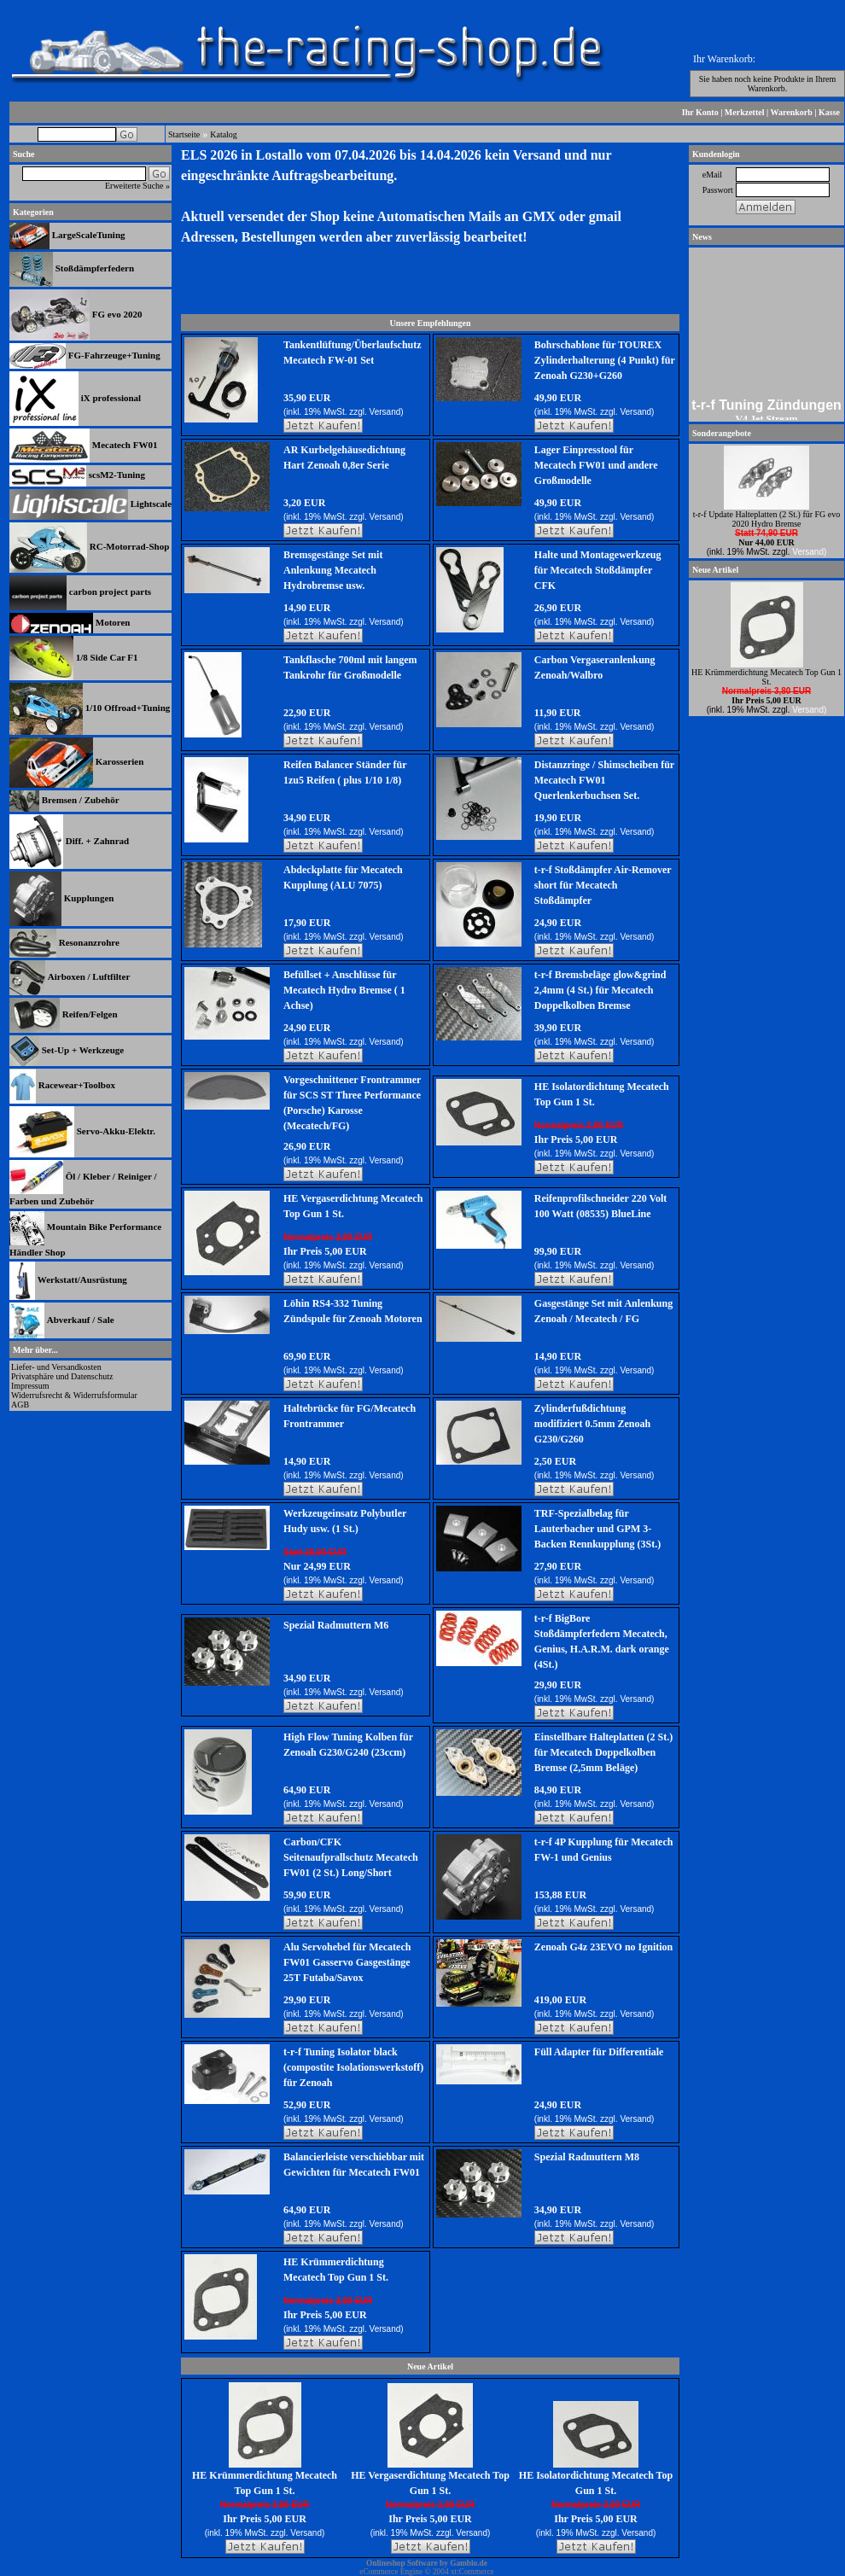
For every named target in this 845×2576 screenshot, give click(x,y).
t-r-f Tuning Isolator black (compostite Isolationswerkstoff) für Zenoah (353, 2067)
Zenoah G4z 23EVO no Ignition (603, 1947)
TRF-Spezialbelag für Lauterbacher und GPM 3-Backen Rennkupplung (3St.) (597, 1528)
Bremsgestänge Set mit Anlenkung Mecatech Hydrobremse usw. (332, 570)
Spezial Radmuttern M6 (335, 1625)
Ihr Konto (700, 112)
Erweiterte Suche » (137, 185)
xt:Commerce (472, 2571)
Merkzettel (745, 112)
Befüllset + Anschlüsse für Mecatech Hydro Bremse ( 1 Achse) (344, 990)
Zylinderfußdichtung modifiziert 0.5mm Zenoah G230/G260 (592, 1423)
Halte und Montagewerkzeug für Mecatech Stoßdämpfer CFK (597, 570)
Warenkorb (792, 112)
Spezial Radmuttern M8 (586, 2157)
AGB (20, 1404)
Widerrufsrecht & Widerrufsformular (74, 1395)
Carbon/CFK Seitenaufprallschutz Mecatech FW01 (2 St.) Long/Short (350, 1857)
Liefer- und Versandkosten (56, 1367)
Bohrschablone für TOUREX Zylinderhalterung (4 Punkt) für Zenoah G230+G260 (604, 360)
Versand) (387, 412)
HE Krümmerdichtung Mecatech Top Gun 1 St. (766, 676)
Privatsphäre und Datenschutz (62, 1376)
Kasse (829, 112)
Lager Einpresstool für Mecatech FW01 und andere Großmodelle (596, 465)
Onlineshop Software (402, 2563)
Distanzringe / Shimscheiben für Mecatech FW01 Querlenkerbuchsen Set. (604, 780)
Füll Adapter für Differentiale (599, 2052)
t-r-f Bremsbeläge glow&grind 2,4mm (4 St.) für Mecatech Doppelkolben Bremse (600, 990)
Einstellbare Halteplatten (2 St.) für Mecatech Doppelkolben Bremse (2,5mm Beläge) (603, 1752)
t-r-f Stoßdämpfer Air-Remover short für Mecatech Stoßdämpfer (603, 885)
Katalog (223, 134)
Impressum (30, 1385)
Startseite (184, 134)
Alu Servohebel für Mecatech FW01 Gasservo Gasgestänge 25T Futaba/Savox (347, 1962)
